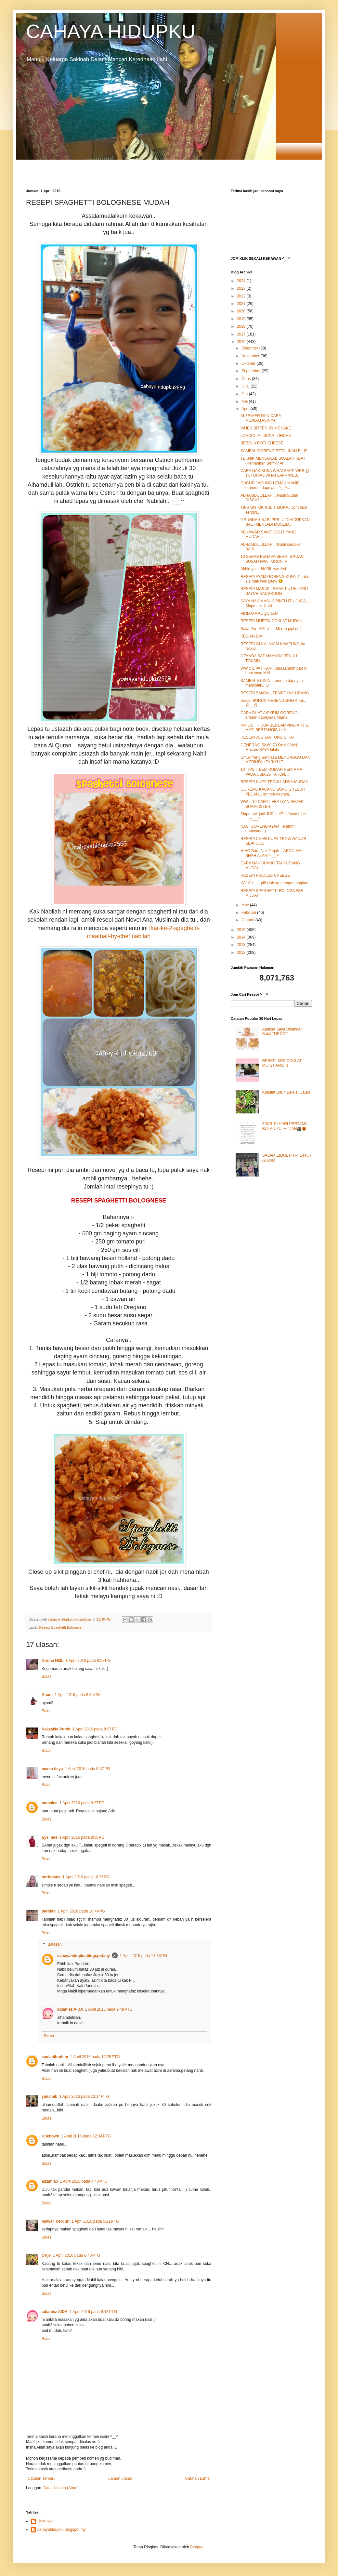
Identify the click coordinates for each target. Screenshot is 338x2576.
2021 (242, 303)
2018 (242, 326)
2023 (242, 288)
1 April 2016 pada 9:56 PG (82, 1837)
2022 (242, 296)
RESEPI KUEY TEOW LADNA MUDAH (274, 782)
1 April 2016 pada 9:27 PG (82, 1803)
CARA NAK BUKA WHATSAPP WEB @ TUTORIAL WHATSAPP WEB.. (274, 473)
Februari (249, 912)
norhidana (51, 1877)
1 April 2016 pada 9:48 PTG (109, 2009)
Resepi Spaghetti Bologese (60, 1627)
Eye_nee (50, 1837)
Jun (245, 394)
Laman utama (120, 2478)
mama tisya (52, 1769)
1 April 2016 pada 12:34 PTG (84, 2096)
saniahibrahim (55, 2057)
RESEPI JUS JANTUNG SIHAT (267, 737)
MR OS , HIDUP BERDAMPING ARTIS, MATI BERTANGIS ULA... (274, 727)
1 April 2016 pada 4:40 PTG (83, 2181)
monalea (50, 1803)
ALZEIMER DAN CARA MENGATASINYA (260, 418)
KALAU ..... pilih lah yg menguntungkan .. (276, 883)
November (251, 356)
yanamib (50, 2096)
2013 (242, 944)
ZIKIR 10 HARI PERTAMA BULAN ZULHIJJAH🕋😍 (284, 1126)
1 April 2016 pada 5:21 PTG (95, 2221)
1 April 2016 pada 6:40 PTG (76, 2255)
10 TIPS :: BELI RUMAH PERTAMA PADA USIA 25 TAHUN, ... (271, 771)
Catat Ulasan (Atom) (61, 2488)
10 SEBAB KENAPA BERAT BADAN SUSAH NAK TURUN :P (272, 558)
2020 (242, 311)
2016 (242, 341)
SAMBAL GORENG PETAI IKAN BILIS (273, 451)
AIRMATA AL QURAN (259, 613)
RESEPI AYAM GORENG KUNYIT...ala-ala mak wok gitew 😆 (274, 579)
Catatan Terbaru (42, 2478)
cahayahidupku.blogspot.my (83, 1955)
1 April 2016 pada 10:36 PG (86, 1877)
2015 (242, 929)
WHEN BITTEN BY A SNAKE (265, 428)
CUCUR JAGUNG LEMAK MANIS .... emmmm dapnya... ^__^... (272, 485)
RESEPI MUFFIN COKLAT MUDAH (271, 621)
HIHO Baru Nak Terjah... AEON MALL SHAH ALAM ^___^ (273, 853)
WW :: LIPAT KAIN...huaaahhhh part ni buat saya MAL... (273, 670)
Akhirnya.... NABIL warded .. (264, 569)
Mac (245, 905)
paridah (49, 1911)
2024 (242, 281)
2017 (242, 334)
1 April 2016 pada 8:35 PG (77, 1694)
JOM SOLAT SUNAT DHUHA (265, 435)
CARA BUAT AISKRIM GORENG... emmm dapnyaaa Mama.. (270, 715)
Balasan (54, 1944)
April (245, 409)
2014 (242, 937)
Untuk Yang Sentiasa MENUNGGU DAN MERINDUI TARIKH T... (275, 759)
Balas (46, 1676)
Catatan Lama (197, 2478)
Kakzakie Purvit (56, 1729)
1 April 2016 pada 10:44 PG (81, 1911)
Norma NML (52, 1660)
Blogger (196, 2547)
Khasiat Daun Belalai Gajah (286, 1092)
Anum (47, 1694)
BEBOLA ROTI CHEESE (261, 443)
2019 (242, 319)
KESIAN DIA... (253, 636)
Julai (246, 386)
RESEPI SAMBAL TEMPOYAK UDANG (274, 693)
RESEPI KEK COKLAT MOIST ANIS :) (282, 1063)
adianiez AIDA (70, 2009)
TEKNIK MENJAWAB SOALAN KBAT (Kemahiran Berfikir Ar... (272, 460)
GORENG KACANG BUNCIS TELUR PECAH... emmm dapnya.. (272, 791)
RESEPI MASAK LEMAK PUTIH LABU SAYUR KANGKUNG (274, 591)
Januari (248, 920)
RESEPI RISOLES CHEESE (265, 875)
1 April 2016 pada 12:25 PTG (95, 2057)
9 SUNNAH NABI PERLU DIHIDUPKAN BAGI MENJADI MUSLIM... (275, 522)
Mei (245, 401)
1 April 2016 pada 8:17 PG (87, 1660)
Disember (250, 348)
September (251, 371)
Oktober (248, 363)
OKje (46, 2255)
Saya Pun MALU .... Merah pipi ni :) (271, 628)
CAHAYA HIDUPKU (110, 31)
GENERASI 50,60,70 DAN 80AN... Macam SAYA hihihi (270, 747)
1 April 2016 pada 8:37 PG (95, 1729)
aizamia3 (50, 2181)
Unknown (50, 2136)
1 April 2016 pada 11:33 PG (143, 1955)
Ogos (246, 378)
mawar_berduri (56, 2221)
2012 (242, 952)
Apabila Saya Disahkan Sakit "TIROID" (282, 1031)
